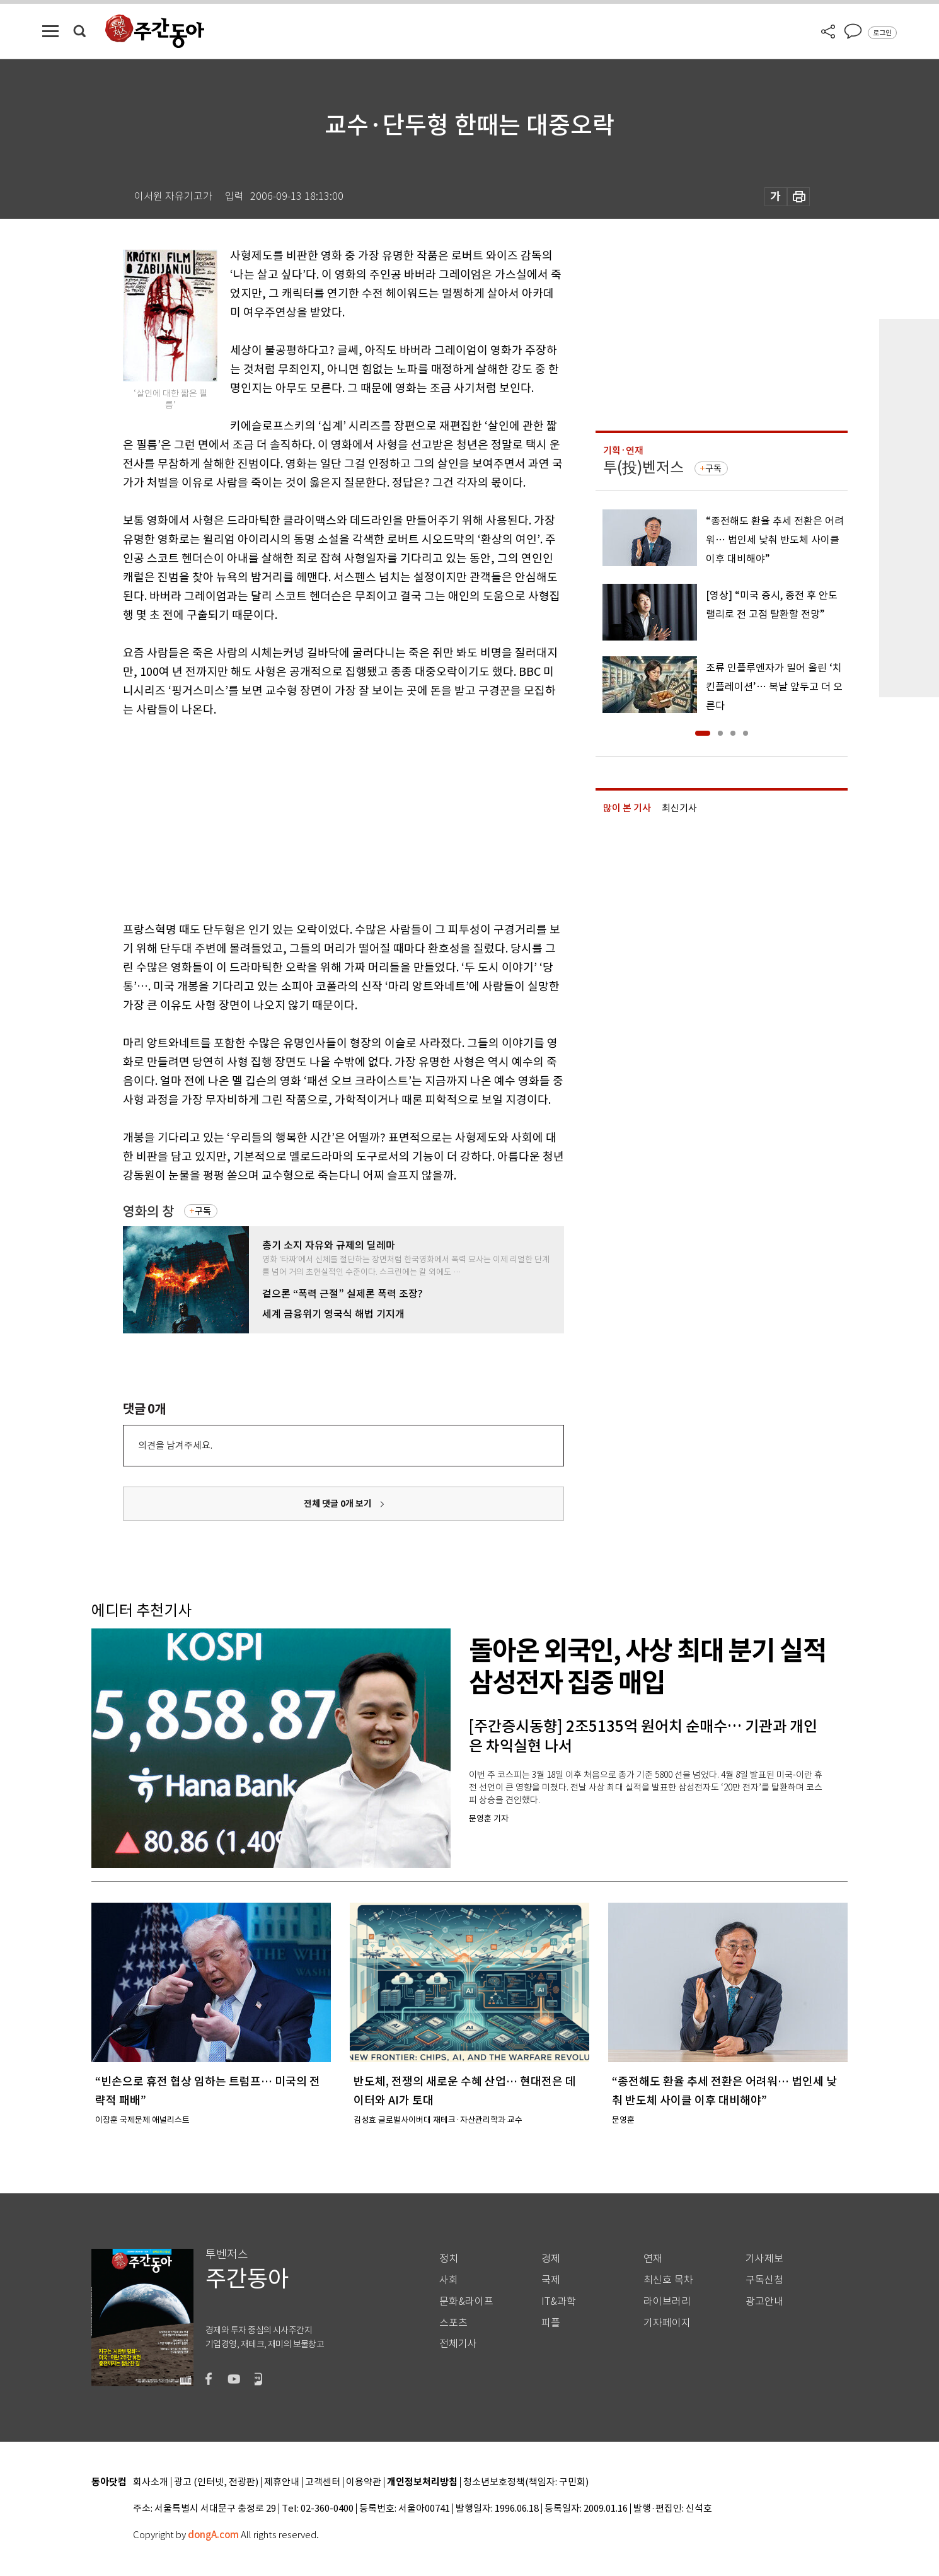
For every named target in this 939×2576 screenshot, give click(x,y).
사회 (448, 2280)
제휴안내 (281, 2482)
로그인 (882, 32)
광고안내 (764, 2301)
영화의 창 (148, 1211)
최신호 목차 (668, 2280)
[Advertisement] (312, 817)
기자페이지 (667, 2323)
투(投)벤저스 (643, 467)
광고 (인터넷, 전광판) (216, 2482)
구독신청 (764, 2280)
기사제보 (764, 2259)
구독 (203, 1211)
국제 (550, 2280)
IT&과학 (558, 2301)
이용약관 (363, 2482)
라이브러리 (667, 2301)
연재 (652, 2259)
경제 (550, 2259)
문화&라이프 (466, 2301)
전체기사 (458, 2344)
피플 (550, 2323)
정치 (448, 2259)
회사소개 (150, 2482)
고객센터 (322, 2482)
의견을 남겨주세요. (175, 1445)
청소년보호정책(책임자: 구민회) (526, 2482)
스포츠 (453, 2323)
